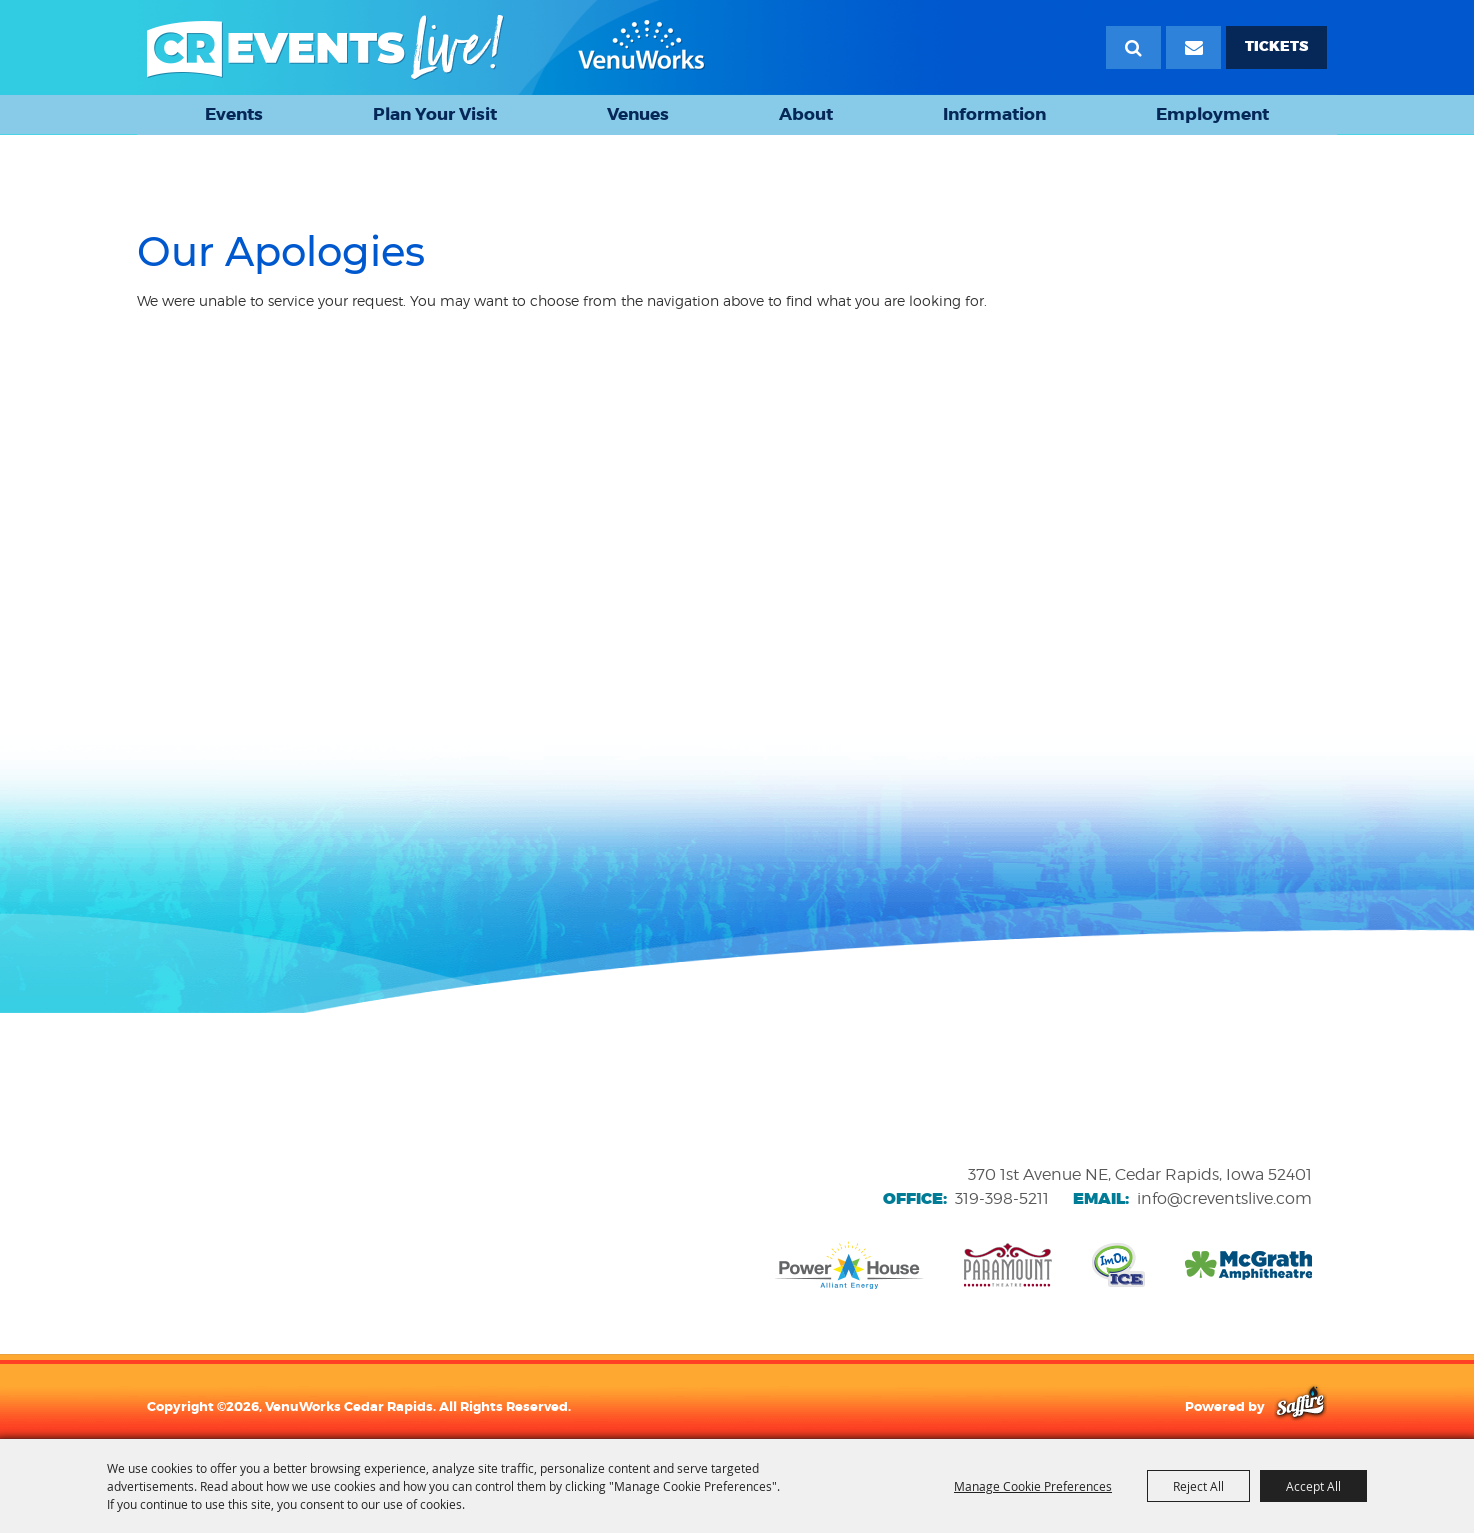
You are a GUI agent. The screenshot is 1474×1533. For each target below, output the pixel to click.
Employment (1212, 114)
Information (994, 114)
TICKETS (1276, 46)
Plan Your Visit (435, 114)
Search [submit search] (1133, 47)
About (806, 114)
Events (234, 114)
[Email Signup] (1193, 47)
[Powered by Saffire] (1300, 1406)
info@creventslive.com (1224, 1198)
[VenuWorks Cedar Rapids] (426, 47)
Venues (638, 114)
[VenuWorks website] (284, 1184)
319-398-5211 (1002, 1198)
